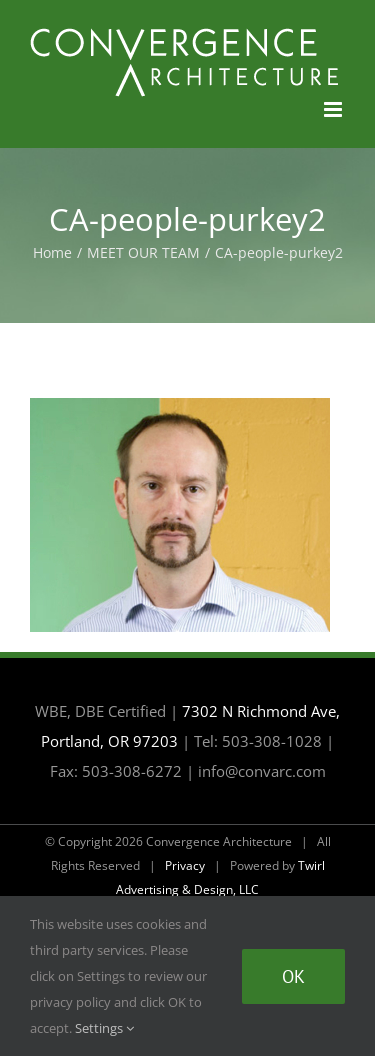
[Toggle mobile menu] (334, 109)
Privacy (185, 865)
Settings (104, 1028)
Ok (293, 976)
